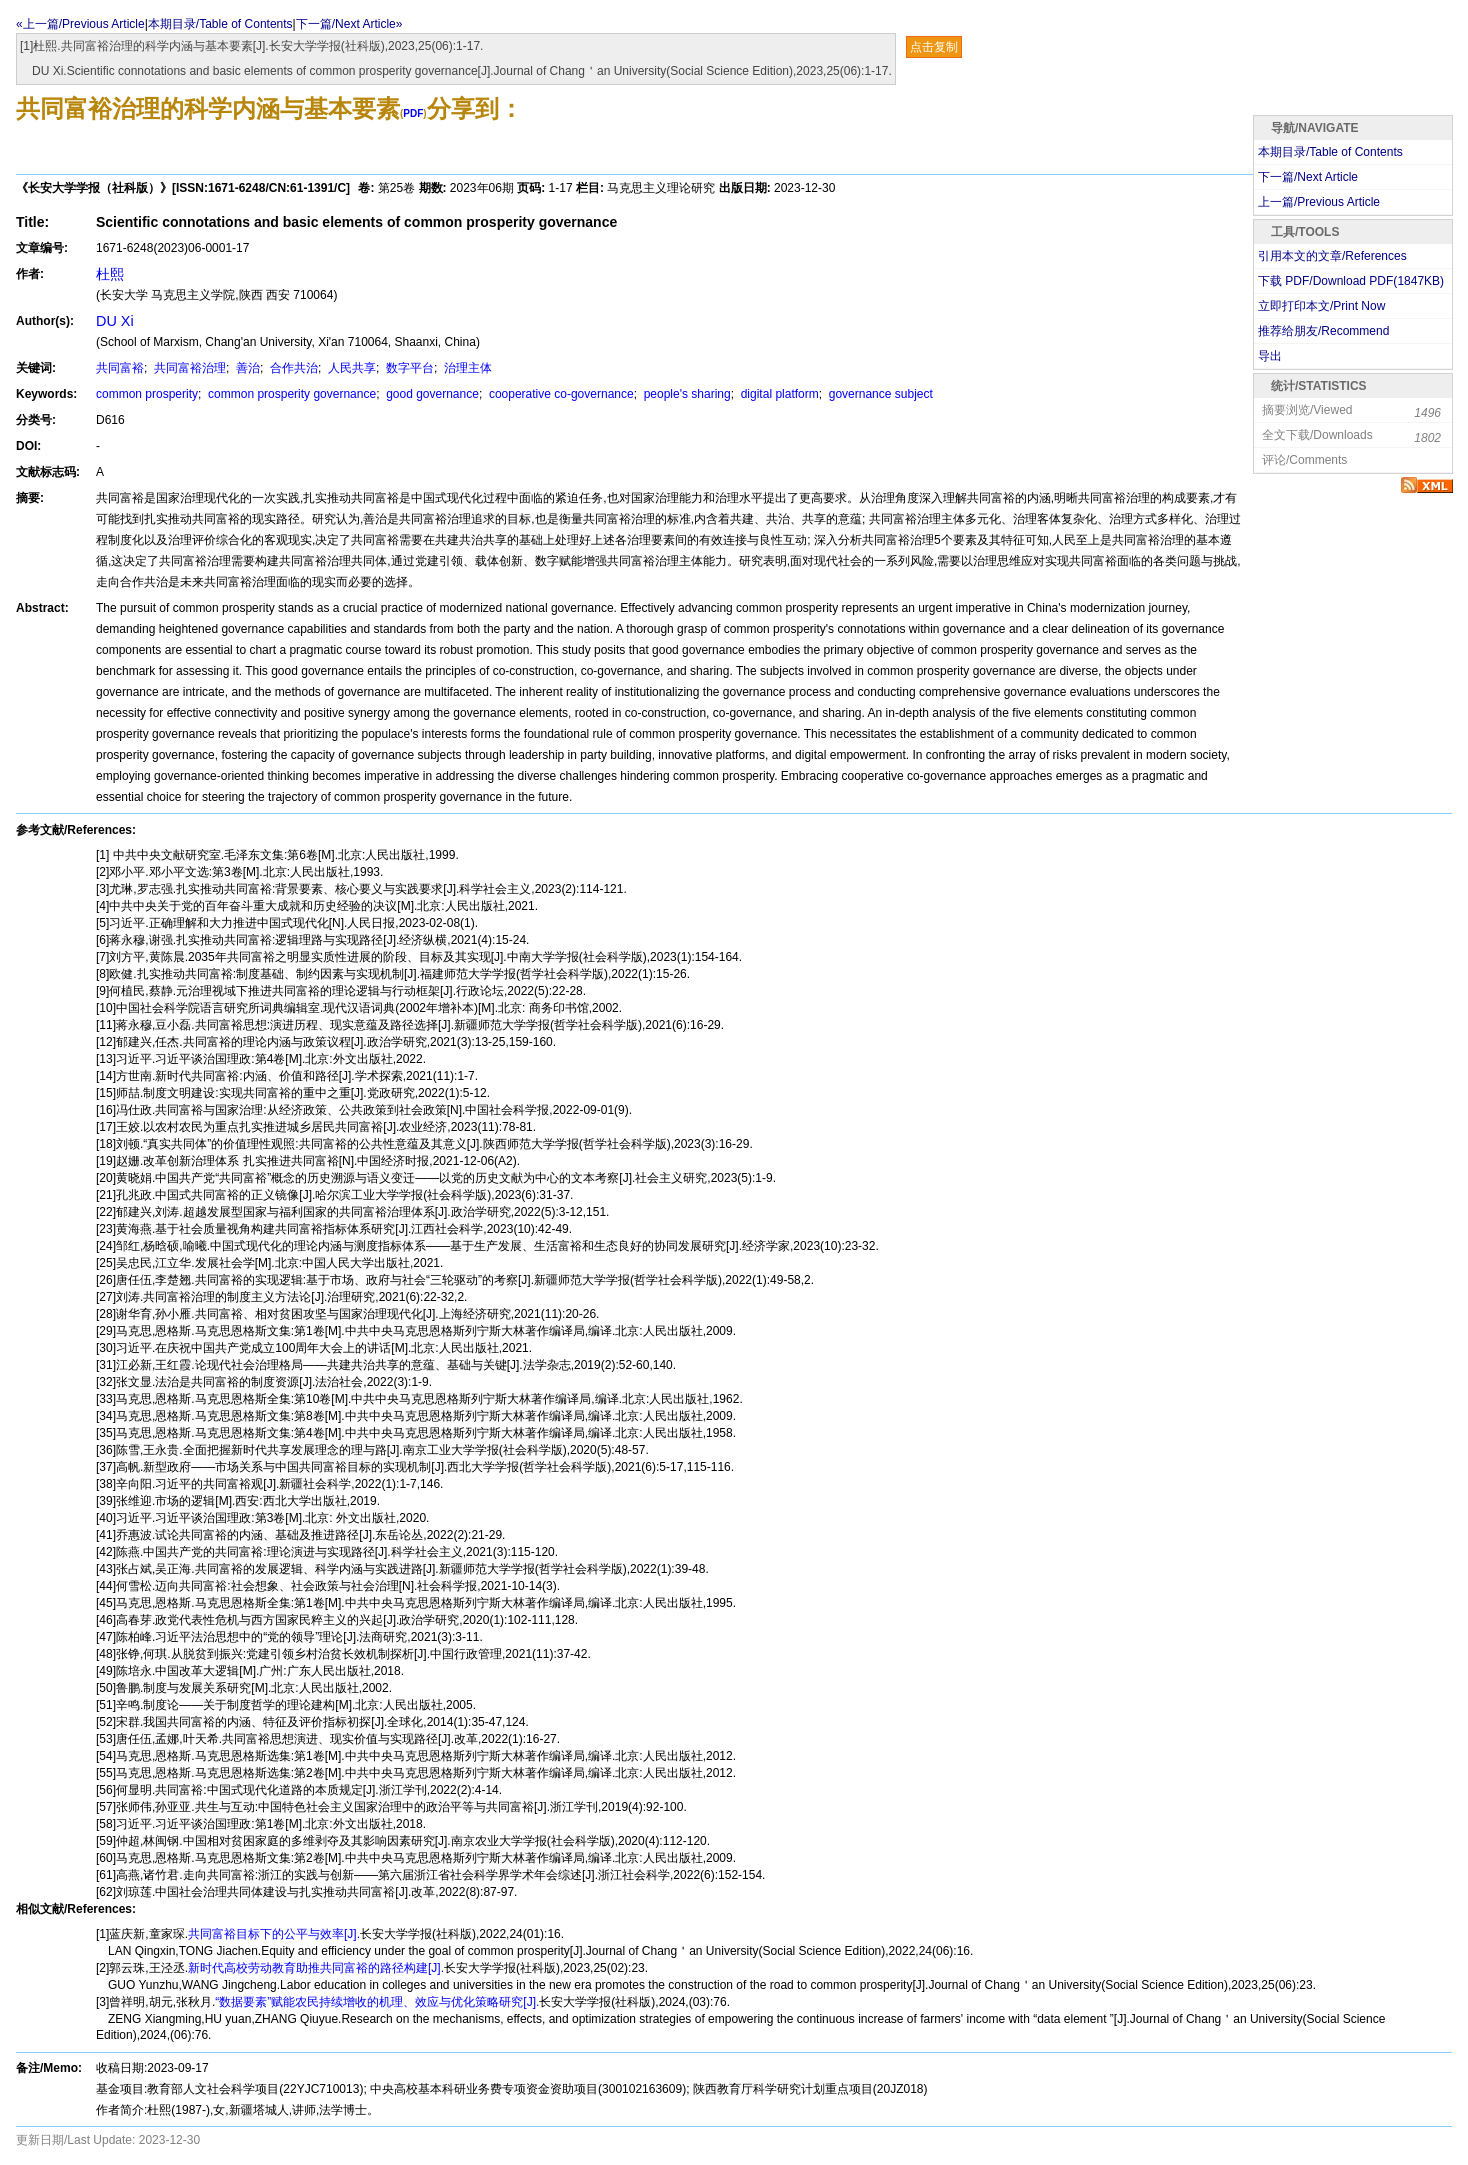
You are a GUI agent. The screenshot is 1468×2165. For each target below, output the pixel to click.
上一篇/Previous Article (1319, 202)
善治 (246, 368)
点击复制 (934, 47)
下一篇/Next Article (1308, 177)
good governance (431, 394)
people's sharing (685, 394)
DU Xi (115, 321)
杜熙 (110, 274)
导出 (1270, 356)
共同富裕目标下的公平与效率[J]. (274, 1934)
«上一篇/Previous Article (80, 24)
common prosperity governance (290, 394)
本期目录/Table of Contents (220, 24)
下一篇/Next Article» (349, 24)
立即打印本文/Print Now (1321, 306)
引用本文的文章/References (1332, 256)
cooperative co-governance (560, 394)
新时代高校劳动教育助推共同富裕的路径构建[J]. (316, 1968)
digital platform (777, 394)
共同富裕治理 (188, 368)
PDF (413, 113)
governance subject (878, 394)
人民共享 (350, 368)
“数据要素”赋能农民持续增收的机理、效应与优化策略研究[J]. (377, 2002)
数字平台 (408, 368)
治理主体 (466, 368)
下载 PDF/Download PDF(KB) (1351, 281)
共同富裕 (120, 368)
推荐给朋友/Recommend (1323, 331)
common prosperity (147, 394)
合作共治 (292, 368)
